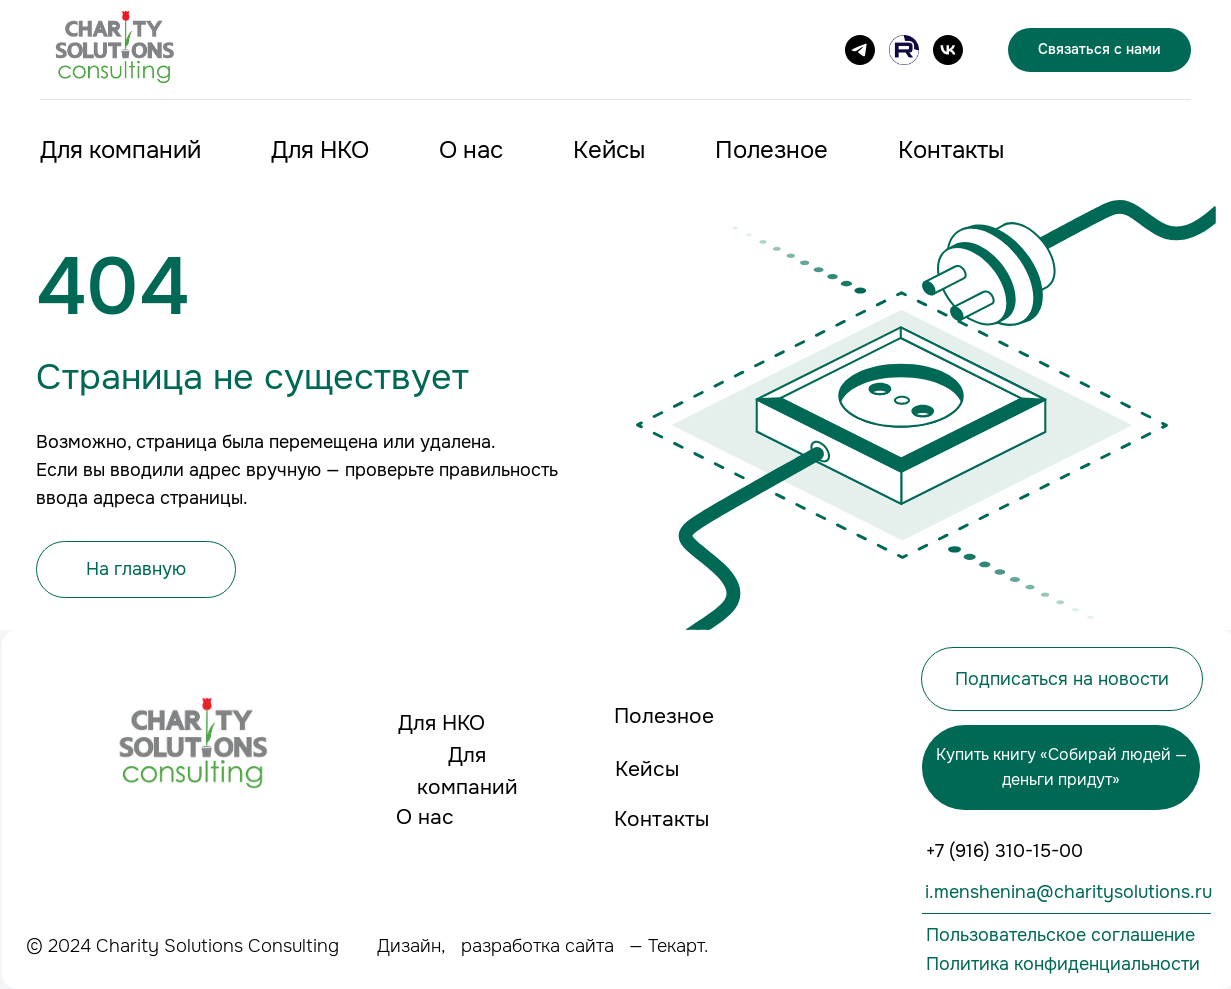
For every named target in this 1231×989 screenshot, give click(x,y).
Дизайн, (411, 946)
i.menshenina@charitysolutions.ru (1068, 892)
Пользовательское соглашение (1060, 935)
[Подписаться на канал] (860, 50)
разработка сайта (537, 946)
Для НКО (320, 150)
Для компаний (120, 150)
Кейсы (609, 150)
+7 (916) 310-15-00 (1004, 851)
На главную (136, 569)
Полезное (771, 150)
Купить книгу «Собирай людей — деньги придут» (1061, 767)
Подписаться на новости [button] (1062, 679)
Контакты (951, 150)
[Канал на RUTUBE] (904, 50)
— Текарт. (668, 946)
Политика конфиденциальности (1063, 964)
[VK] (948, 50)
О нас (471, 150)
